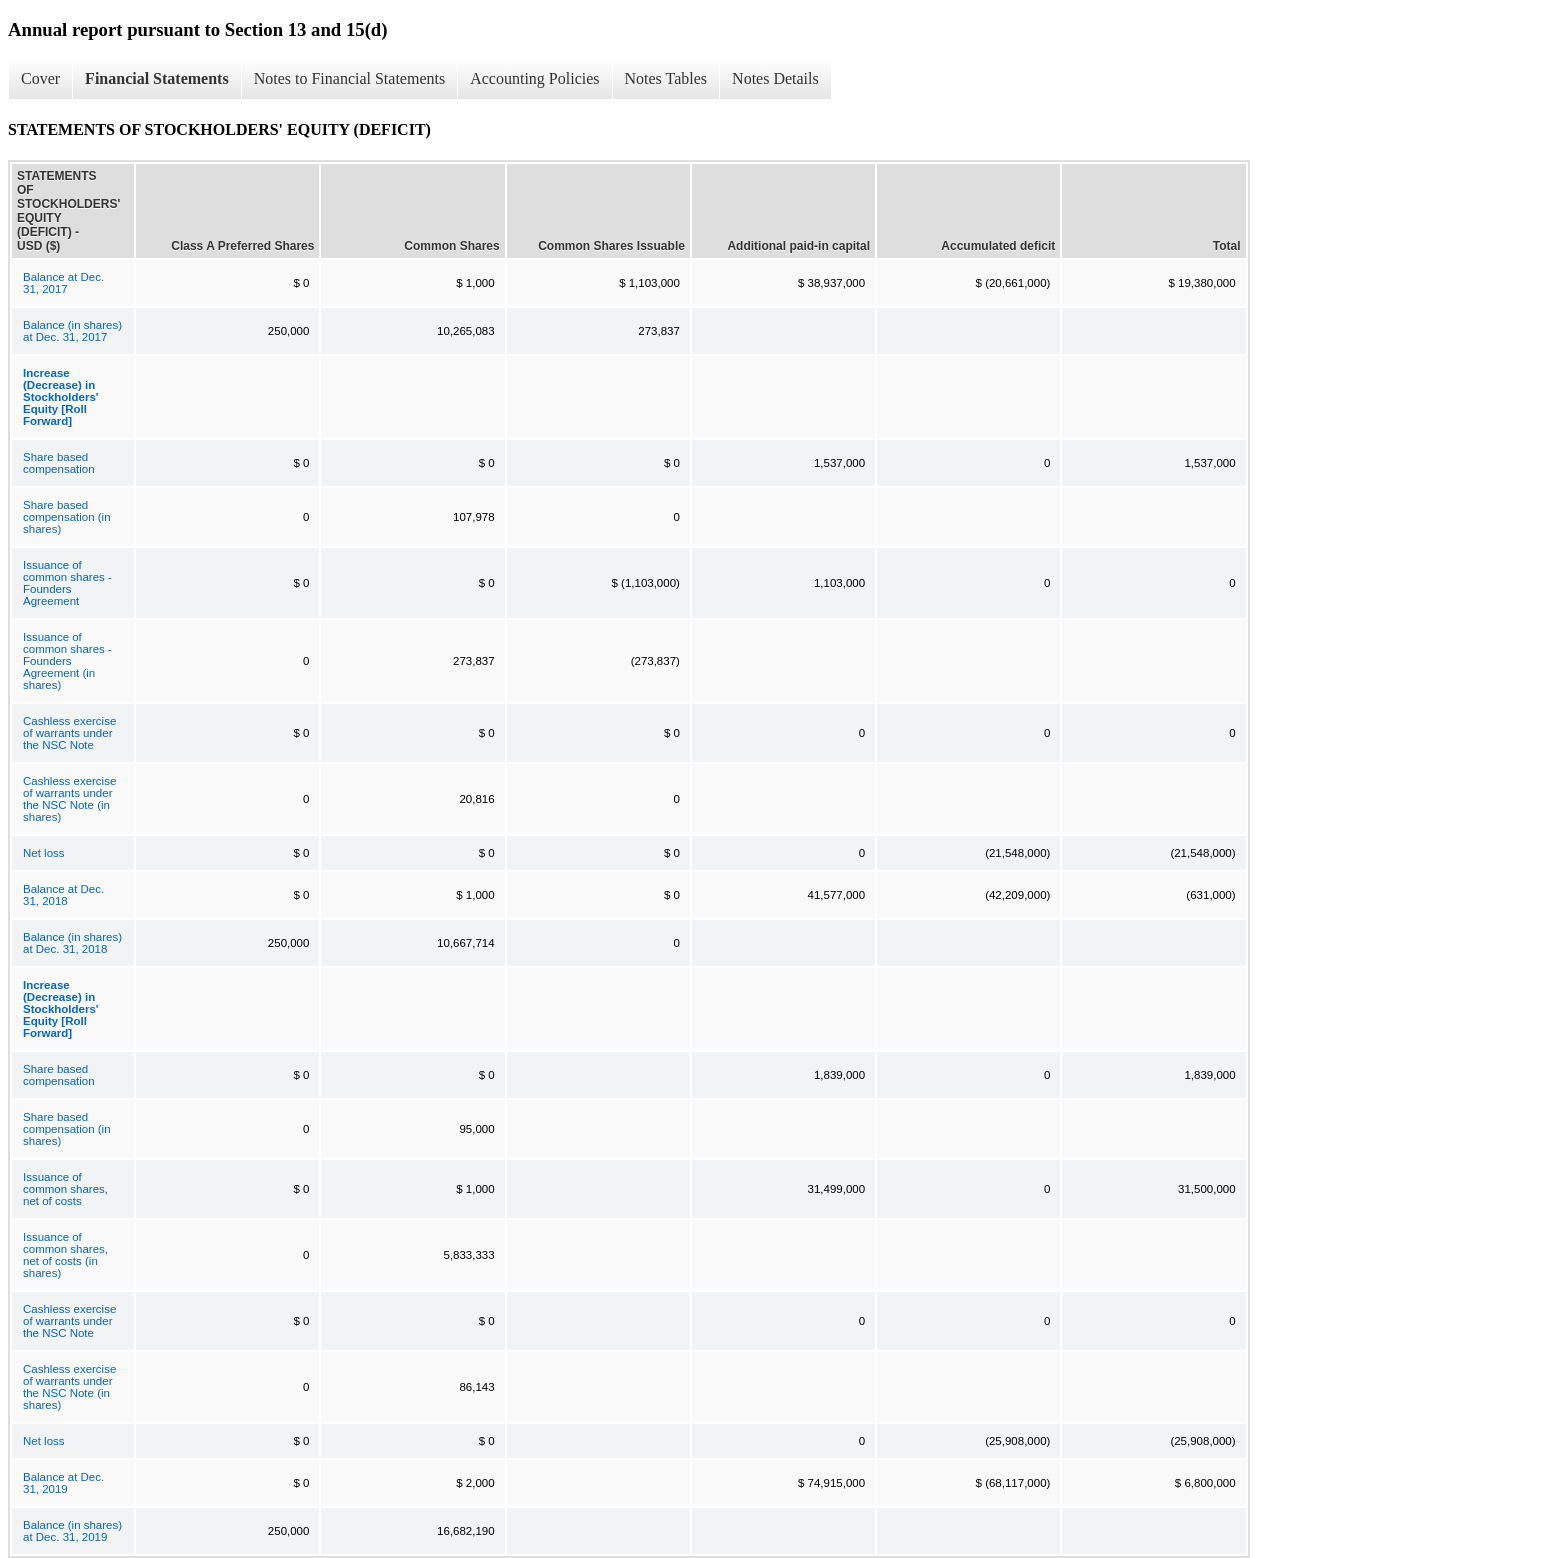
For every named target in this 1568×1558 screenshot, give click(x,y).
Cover (40, 78)
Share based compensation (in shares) (67, 517)
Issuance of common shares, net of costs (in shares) (65, 1255)
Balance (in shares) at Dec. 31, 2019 (72, 1531)
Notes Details (775, 78)
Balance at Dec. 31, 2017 (63, 283)
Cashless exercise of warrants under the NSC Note (69, 733)
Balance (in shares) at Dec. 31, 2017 (72, 331)
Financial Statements (157, 78)
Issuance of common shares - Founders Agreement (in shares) (67, 661)
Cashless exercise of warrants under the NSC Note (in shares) (69, 799)
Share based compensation (59, 463)
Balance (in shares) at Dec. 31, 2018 (72, 943)
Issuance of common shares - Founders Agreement (67, 583)
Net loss (44, 853)
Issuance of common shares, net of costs (65, 1189)
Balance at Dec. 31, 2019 (63, 1483)
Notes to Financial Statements (350, 78)
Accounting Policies (534, 78)
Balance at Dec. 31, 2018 (63, 895)
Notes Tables (666, 78)
